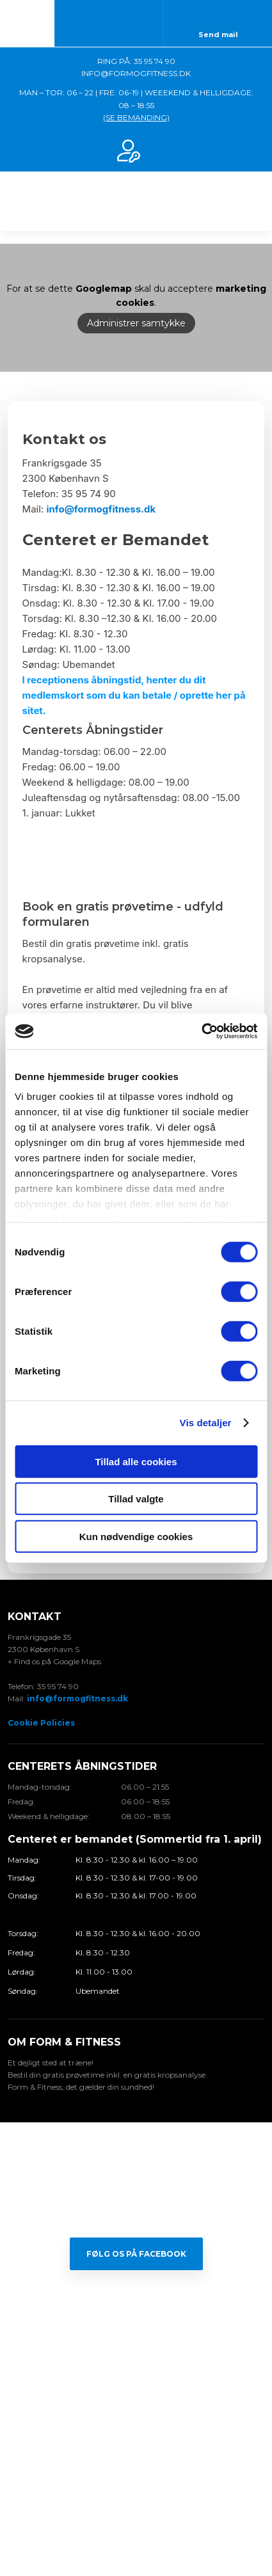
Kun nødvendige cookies (136, 1535)
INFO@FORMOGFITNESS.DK (136, 73)
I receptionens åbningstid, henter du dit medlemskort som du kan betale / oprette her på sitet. (134, 695)
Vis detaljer (206, 1422)
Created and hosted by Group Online (136, 2511)
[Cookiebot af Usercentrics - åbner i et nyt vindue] (201, 1031)
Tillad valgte (135, 1498)
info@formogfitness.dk (101, 509)
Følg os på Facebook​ (136, 2254)
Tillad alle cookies (136, 1461)
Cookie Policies (41, 1723)
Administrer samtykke (136, 324)
